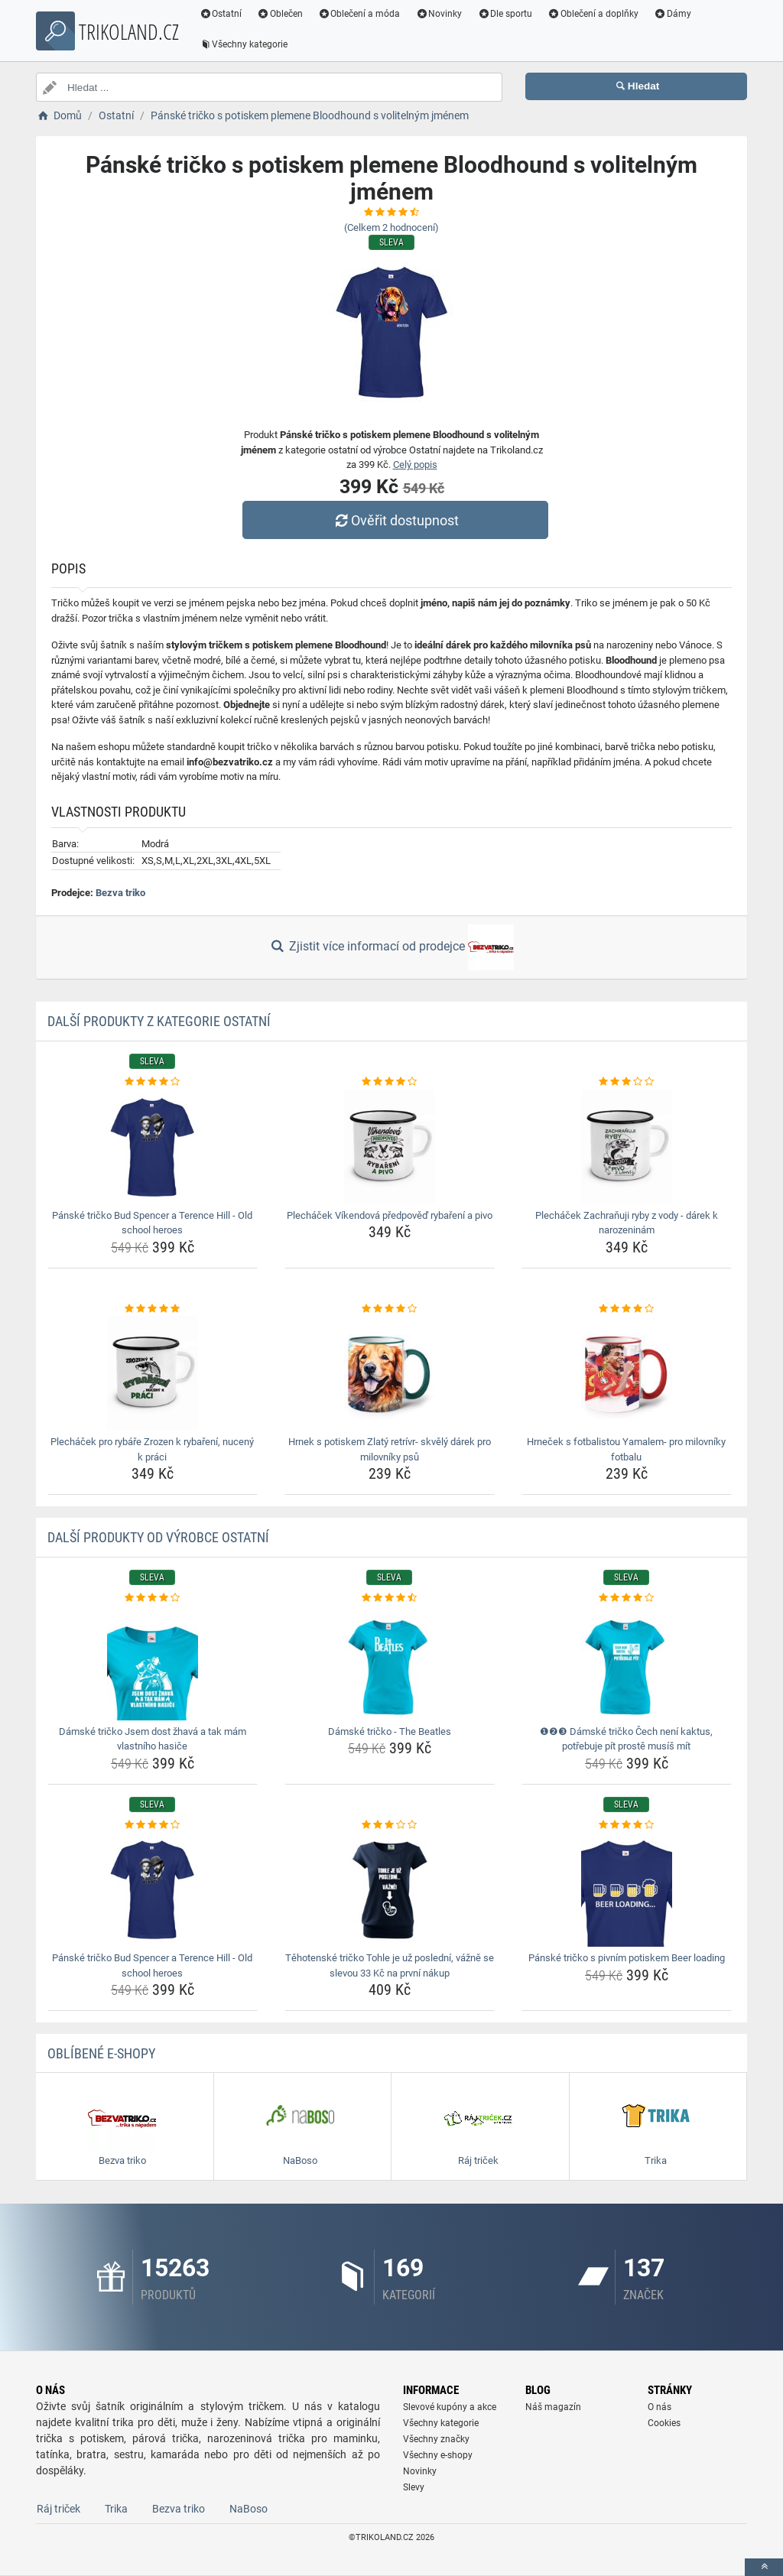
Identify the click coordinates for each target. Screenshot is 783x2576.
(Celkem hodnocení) (391, 227)
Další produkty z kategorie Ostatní (159, 1021)
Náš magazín (553, 2407)
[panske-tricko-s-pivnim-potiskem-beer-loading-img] (626, 1889)
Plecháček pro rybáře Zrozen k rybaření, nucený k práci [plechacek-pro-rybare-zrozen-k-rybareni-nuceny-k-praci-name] (152, 1449)
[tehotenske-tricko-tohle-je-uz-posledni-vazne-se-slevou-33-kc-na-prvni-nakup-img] (389, 1889)
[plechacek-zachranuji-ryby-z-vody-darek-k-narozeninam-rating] (626, 1082)
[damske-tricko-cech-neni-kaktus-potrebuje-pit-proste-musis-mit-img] (626, 1663)
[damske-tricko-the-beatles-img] (389, 1663)
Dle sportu (505, 13)
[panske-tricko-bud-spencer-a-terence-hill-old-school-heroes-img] (152, 1147)
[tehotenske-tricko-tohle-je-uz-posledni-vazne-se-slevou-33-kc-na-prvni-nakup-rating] (389, 1825)
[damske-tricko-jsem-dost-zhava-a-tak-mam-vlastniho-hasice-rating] (152, 1598)
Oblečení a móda (360, 13)
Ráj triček (58, 2509)
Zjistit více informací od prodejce (391, 947)
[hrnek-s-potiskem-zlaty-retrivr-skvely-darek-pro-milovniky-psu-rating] (389, 1309)
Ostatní (221, 13)
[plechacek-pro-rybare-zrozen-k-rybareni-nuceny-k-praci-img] (152, 1373)
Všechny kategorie (244, 44)
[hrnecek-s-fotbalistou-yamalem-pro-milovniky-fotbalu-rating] (626, 1309)
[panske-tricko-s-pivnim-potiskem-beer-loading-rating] (626, 1825)
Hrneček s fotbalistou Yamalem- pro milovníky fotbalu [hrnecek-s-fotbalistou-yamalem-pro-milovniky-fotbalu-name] (626, 1449)
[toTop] (764, 2567)
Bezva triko (120, 892)
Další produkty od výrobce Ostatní (158, 1537)
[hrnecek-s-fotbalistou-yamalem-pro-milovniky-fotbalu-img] (626, 1373)
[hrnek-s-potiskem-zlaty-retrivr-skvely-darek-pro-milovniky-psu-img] (389, 1373)
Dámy (673, 13)
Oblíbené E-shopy (101, 2053)
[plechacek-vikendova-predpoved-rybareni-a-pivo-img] (389, 1147)
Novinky (439, 13)
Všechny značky (436, 2439)
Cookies (664, 2423)
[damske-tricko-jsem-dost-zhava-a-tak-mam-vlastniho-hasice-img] (152, 1663)
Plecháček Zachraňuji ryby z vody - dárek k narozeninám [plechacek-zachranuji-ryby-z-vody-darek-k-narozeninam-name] (626, 1223)
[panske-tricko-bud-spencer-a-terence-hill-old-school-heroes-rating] (152, 1082)
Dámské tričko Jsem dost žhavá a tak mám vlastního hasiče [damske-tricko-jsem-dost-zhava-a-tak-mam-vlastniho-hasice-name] (152, 1739)
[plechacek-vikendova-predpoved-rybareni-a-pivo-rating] (389, 1082)
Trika (116, 2509)
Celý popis (415, 464)
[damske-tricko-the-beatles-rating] (389, 1598)
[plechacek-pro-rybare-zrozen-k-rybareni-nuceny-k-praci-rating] (152, 1309)
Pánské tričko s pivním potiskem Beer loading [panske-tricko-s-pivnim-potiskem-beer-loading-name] (626, 1958)
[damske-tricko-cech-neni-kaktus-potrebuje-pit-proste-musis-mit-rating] (626, 1598)
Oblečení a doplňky (593, 13)
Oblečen (281, 13)
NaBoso (248, 2509)
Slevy (413, 2487)
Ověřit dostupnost (395, 520)
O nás (659, 2407)
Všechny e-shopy (438, 2455)
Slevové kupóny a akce (449, 2407)
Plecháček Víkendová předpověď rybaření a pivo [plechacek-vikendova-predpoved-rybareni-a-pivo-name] (389, 1215)
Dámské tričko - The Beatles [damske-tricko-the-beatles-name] (389, 1731)
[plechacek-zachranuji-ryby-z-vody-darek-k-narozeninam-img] (626, 1147)
